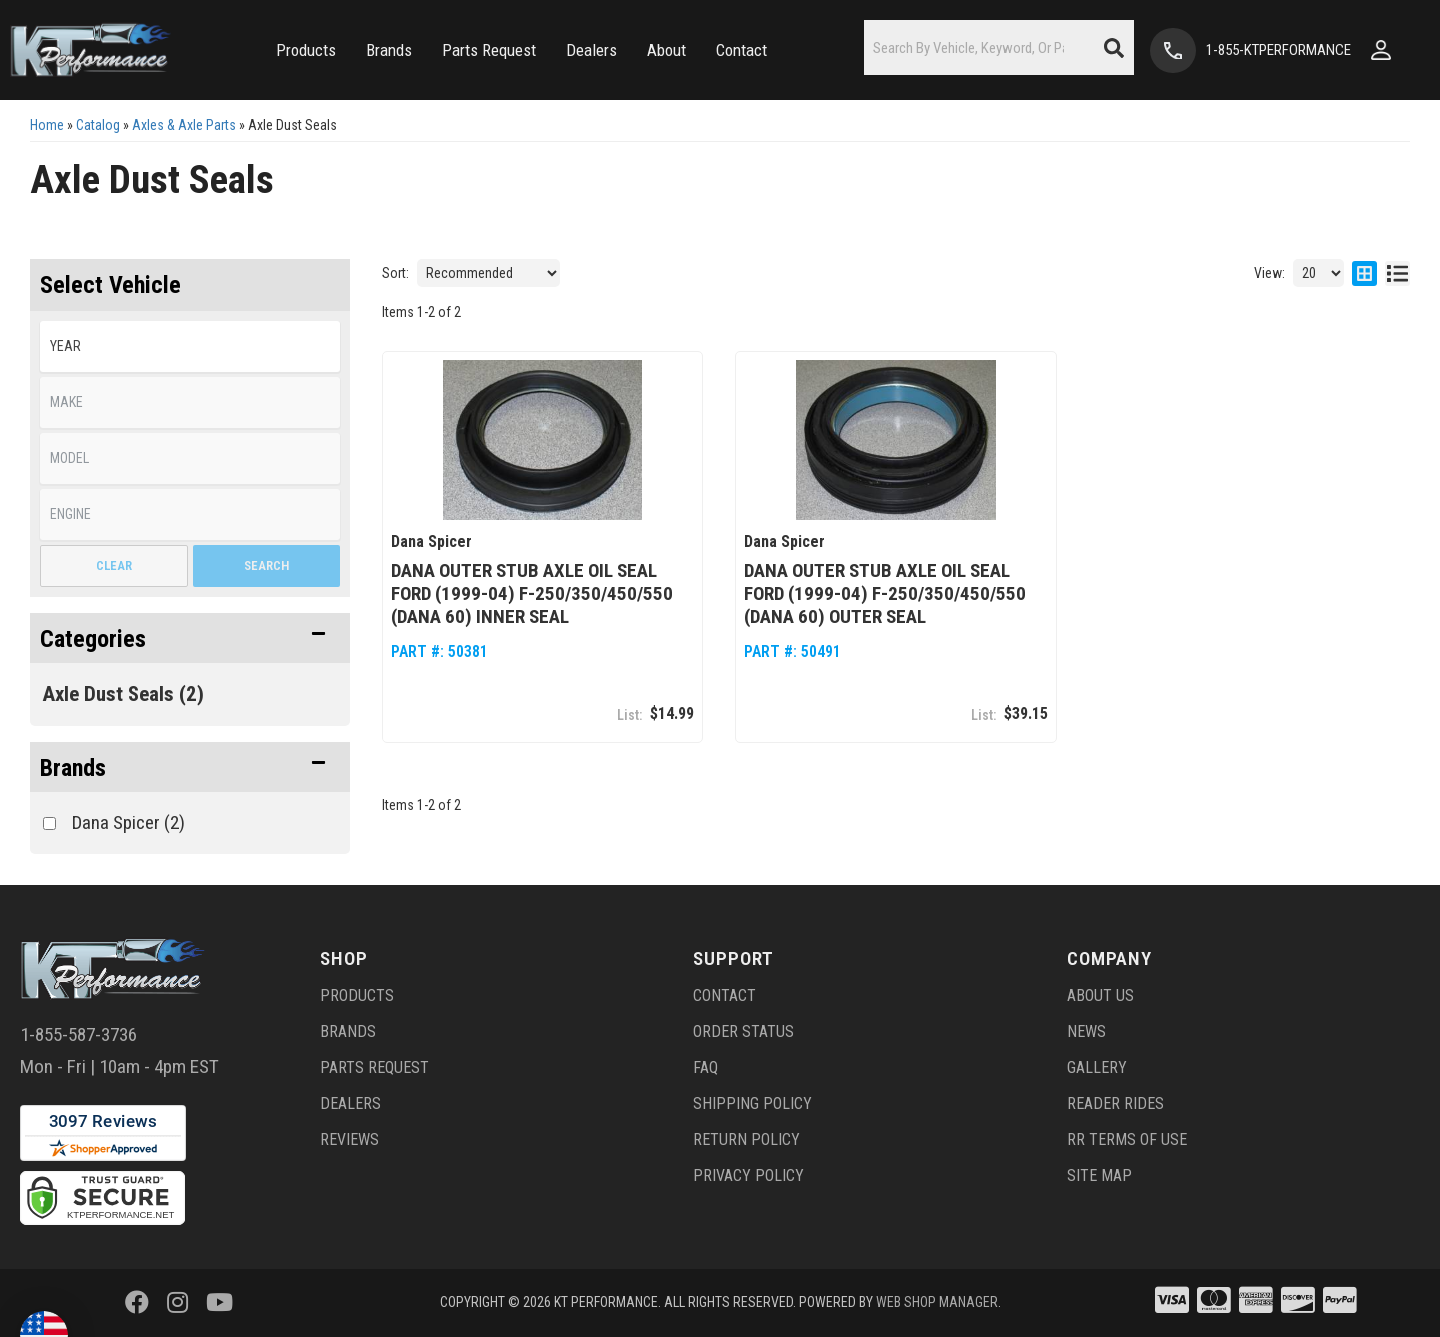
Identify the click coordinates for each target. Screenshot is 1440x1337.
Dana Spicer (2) (128, 822)
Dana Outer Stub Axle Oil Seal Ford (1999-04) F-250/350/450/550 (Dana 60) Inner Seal (532, 593)
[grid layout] (1364, 273)
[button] (306, 50)
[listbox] (190, 346)
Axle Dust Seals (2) (123, 694)
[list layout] (1397, 273)
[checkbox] (49, 823)
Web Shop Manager (937, 1302)
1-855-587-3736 (78, 1034)
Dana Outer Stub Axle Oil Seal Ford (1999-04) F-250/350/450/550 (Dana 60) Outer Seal (885, 593)
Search (266, 565)
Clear (114, 565)
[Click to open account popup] (1381, 50)
